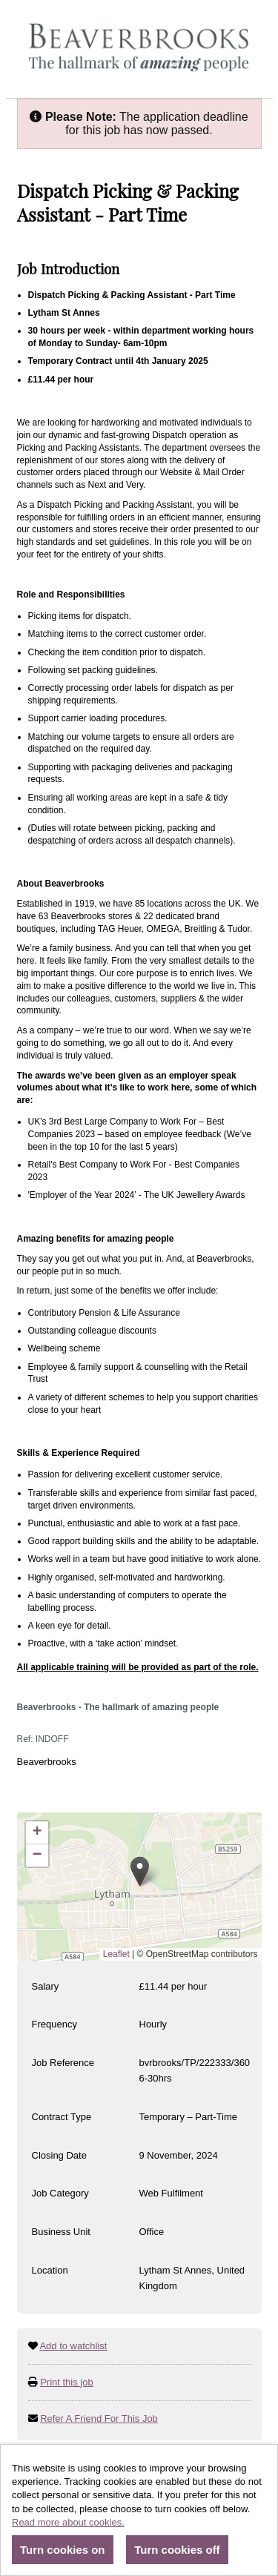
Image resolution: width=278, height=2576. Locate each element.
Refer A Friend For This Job (99, 2418)
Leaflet (116, 1954)
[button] (139, 1871)
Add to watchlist (73, 2345)
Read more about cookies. (68, 2522)
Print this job (66, 2382)
